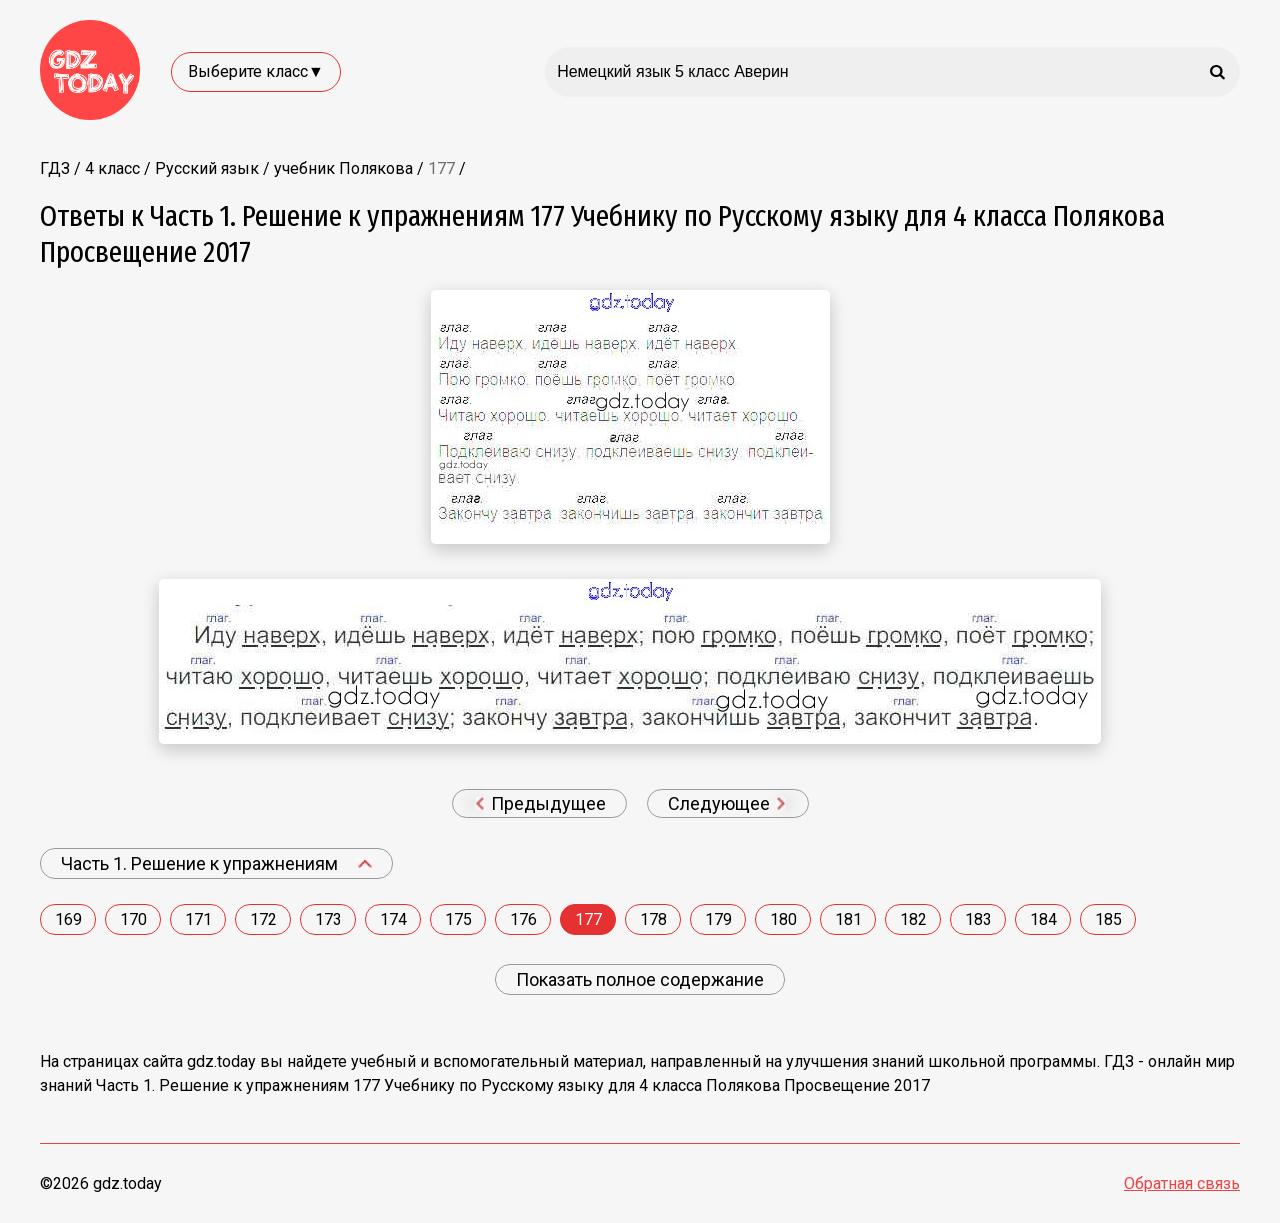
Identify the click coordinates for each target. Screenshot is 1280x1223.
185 (1108, 919)
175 (458, 919)
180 (783, 919)
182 (913, 919)
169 (68, 919)
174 (393, 919)
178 (653, 919)
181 (848, 919)
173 (328, 919)
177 (588, 919)
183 (978, 919)
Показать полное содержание (640, 979)
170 (133, 919)
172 (263, 919)
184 (1043, 919)
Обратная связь (1182, 1183)
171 (198, 919)
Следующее (727, 803)
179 (718, 919)
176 (523, 919)
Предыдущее (540, 803)
